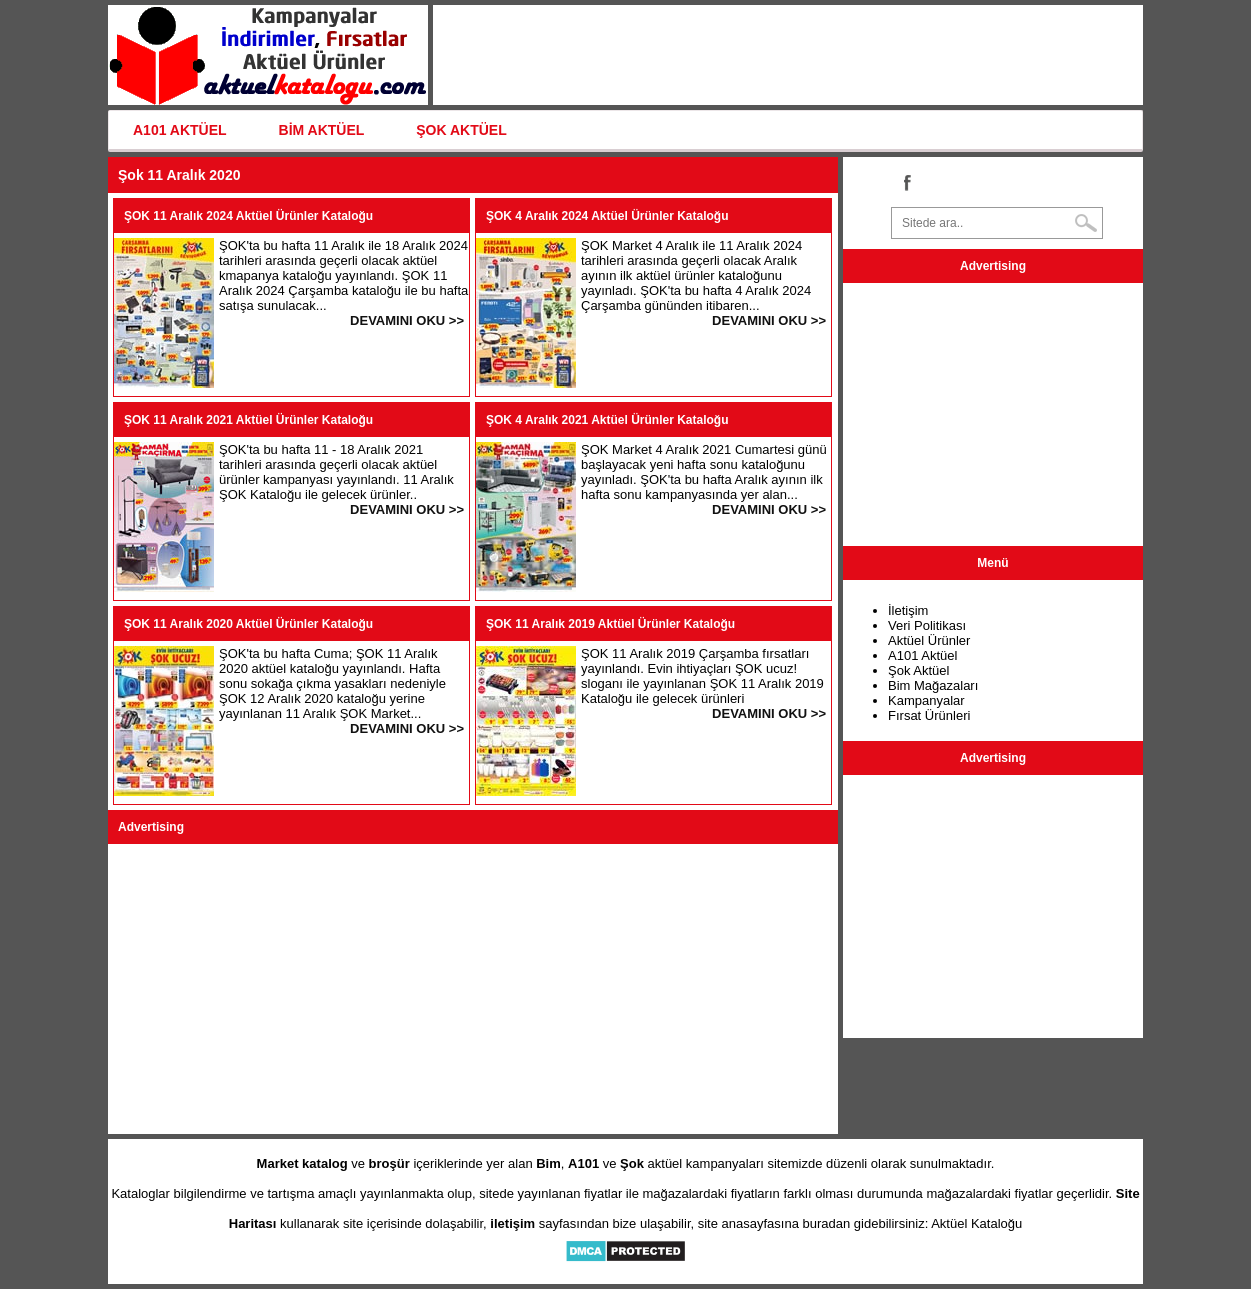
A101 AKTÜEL (180, 130)
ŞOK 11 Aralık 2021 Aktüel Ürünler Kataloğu (248, 420)
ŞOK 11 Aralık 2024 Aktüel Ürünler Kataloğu (248, 216)
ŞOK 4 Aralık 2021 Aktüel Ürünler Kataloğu (607, 420)
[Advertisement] (473, 989)
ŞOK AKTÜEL (461, 130)
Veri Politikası (927, 625)
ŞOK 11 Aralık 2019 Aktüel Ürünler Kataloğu (610, 624)
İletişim (908, 610)
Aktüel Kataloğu (976, 1223)
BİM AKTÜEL (322, 130)
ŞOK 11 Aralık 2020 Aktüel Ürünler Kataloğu (248, 624)
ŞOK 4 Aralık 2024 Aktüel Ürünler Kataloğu (607, 216)
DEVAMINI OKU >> (407, 320)
